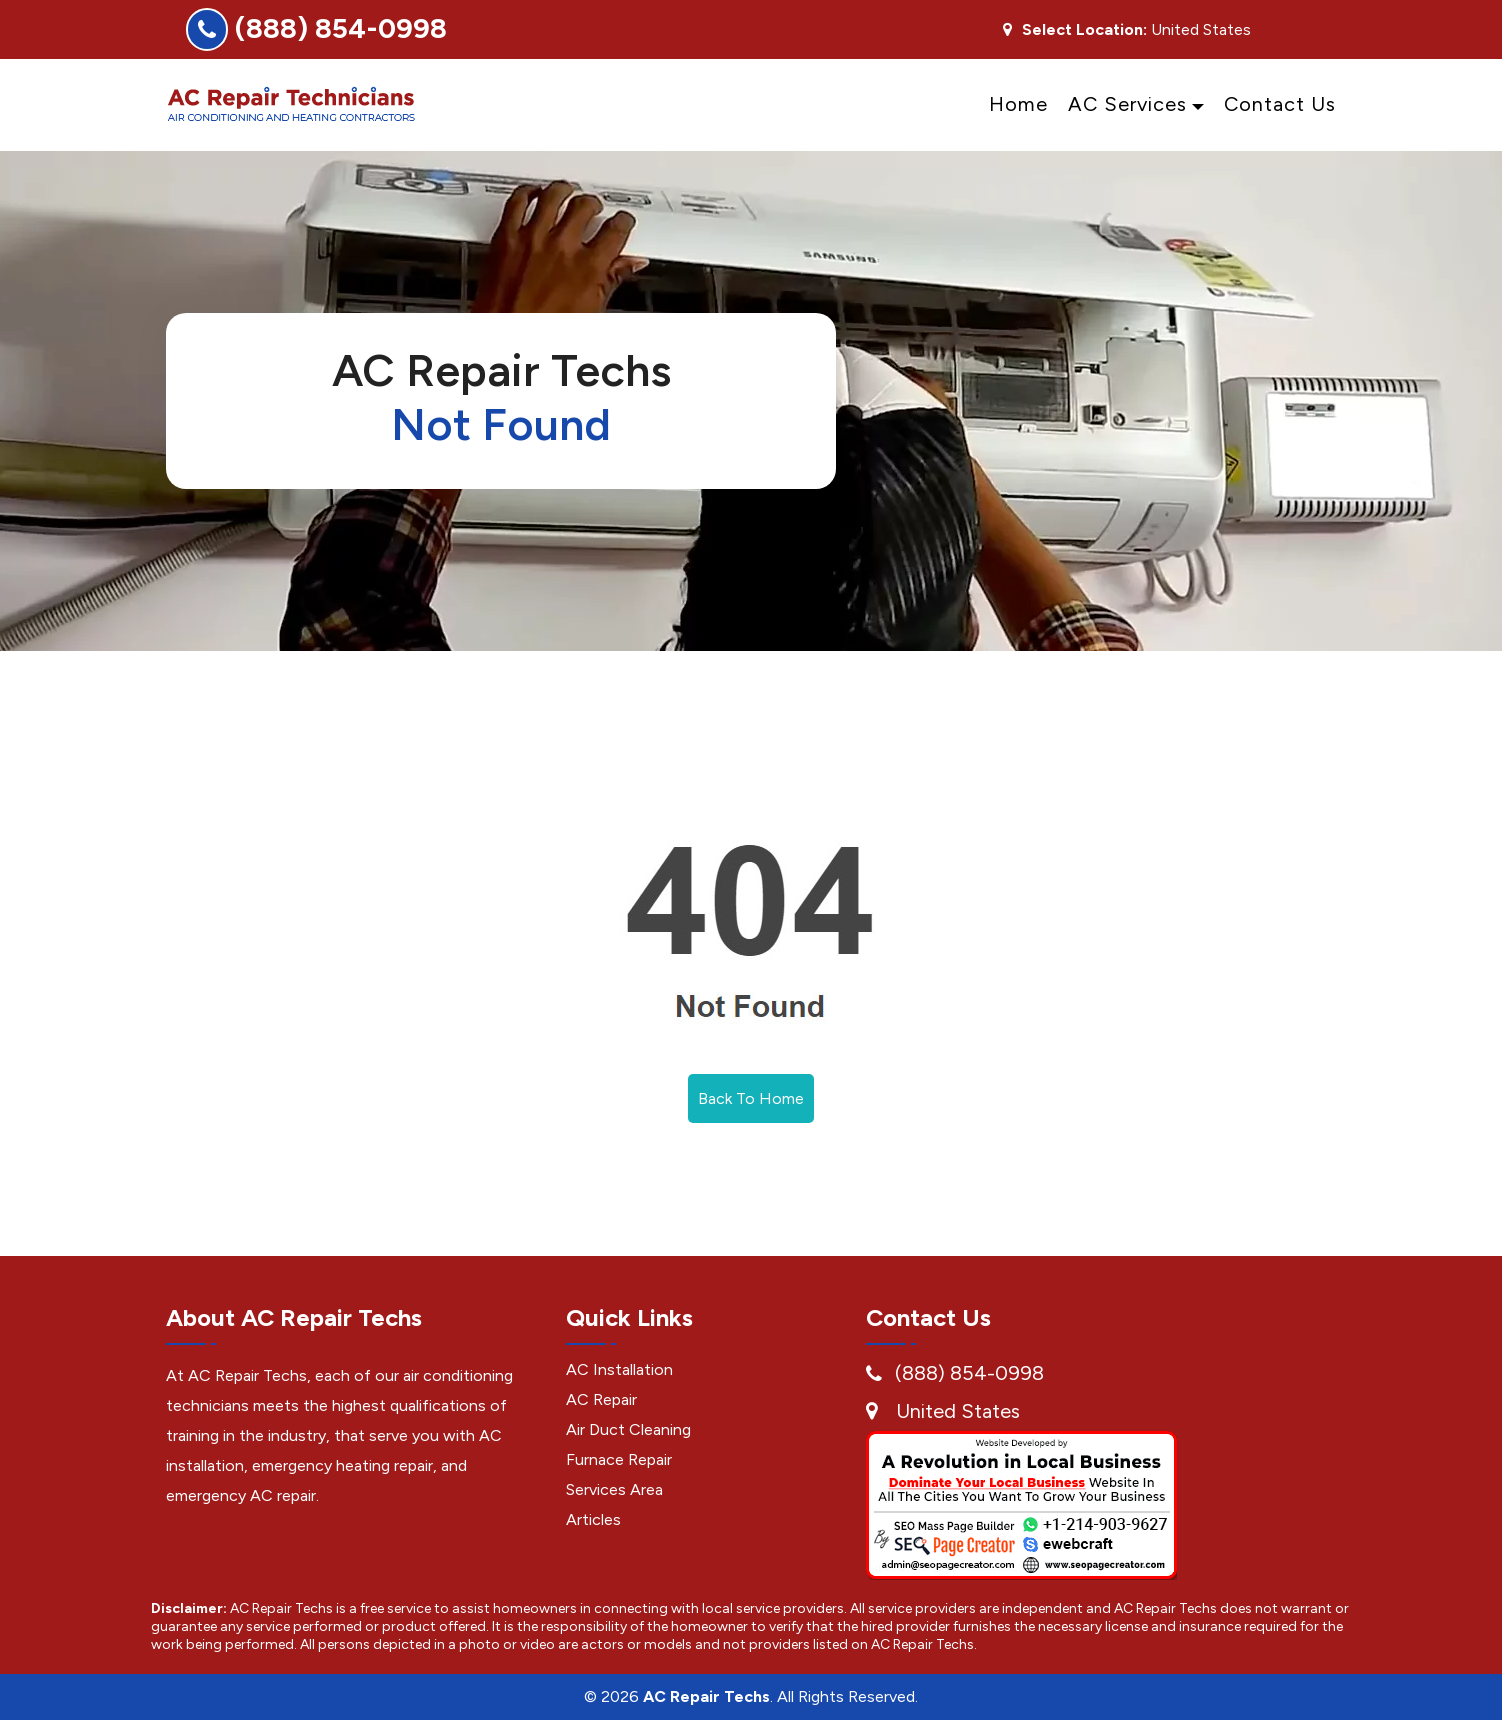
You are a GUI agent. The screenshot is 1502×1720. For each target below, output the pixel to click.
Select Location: (1084, 30)
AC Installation (619, 1369)
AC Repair (601, 1399)
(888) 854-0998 (341, 28)
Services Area (614, 1489)
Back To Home (751, 1098)
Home (1018, 104)
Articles (593, 1519)
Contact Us (1280, 104)
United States (958, 1411)
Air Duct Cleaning (628, 1429)
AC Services (1127, 104)
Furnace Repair (619, 1459)
